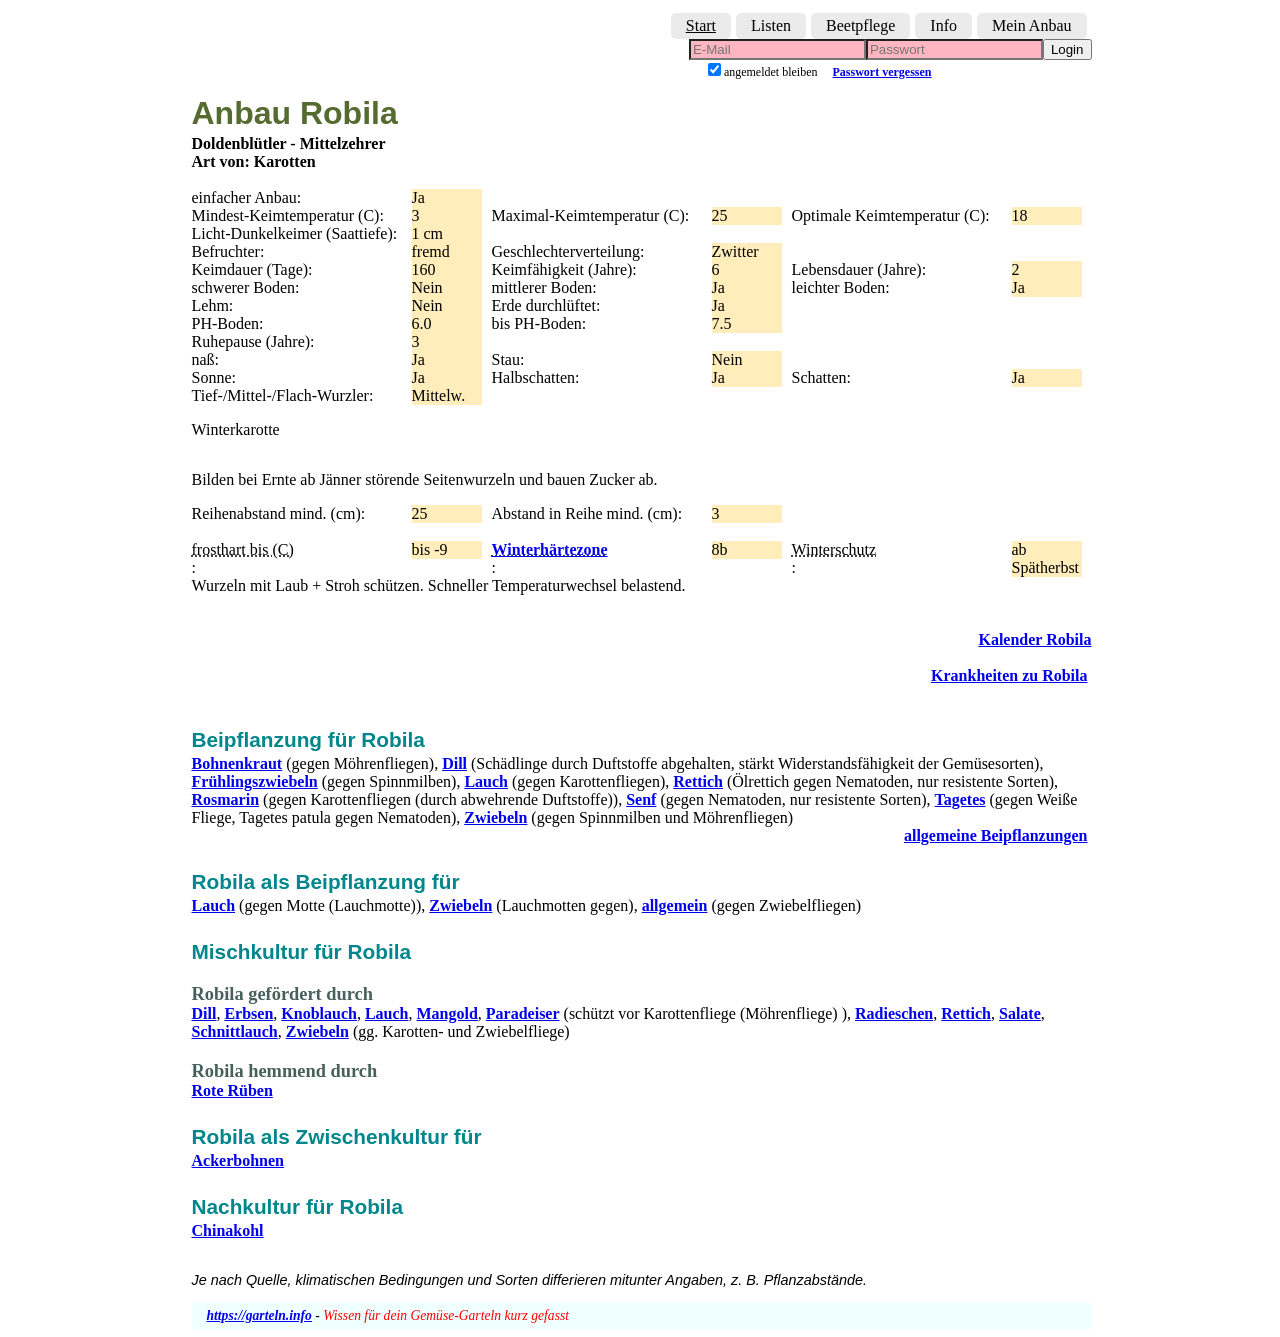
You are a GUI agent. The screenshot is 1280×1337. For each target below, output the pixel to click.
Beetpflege (860, 25)
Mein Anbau (1032, 25)
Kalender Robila (1034, 639)
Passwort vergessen (882, 72)
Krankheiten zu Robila (1009, 675)
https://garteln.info (259, 1315)
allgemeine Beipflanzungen (996, 835)
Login (1067, 49)
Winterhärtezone (550, 549)
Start (701, 25)
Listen (771, 25)
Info (943, 25)
